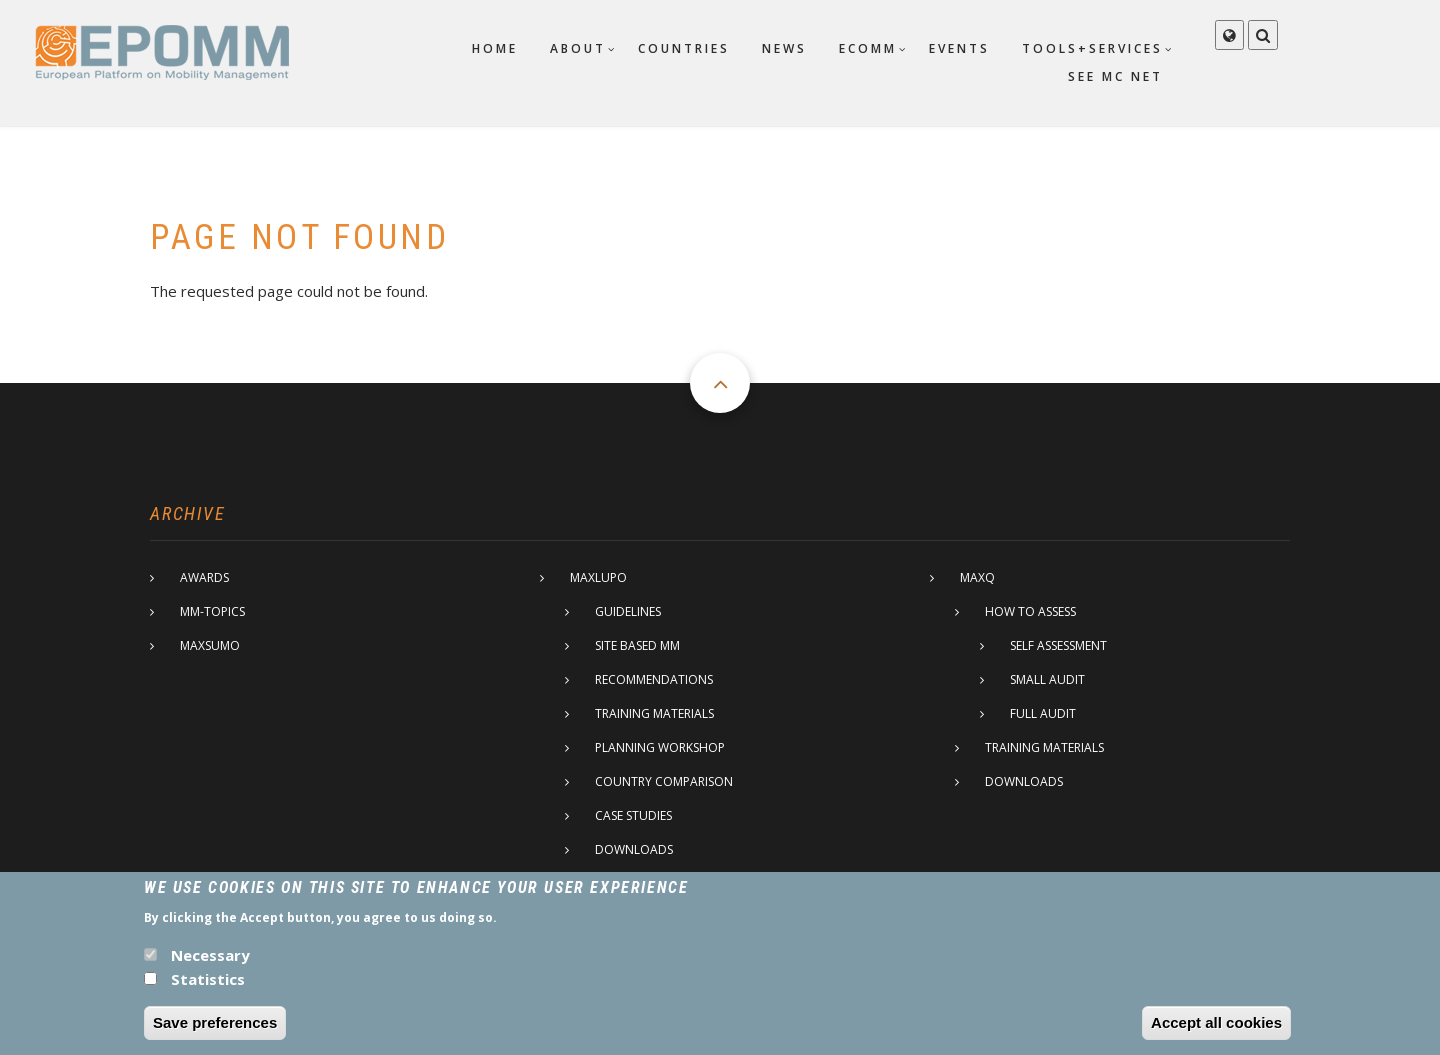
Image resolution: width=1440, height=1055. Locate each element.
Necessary (210, 967)
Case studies (633, 815)
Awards (204, 577)
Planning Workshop (660, 747)
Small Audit (1047, 679)
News (784, 48)
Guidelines (628, 611)
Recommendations (654, 679)
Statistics (208, 991)
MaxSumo (210, 645)
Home (495, 48)
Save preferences (215, 1034)
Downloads (634, 849)
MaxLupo (598, 577)
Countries (684, 48)
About (578, 48)
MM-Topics (212, 611)
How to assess (1030, 611)
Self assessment (1058, 645)
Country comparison (664, 781)
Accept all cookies (1216, 1034)
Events (959, 48)
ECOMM (868, 48)
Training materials (654, 713)
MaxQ (977, 577)
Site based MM (637, 645)
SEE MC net (1115, 76)
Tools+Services (1092, 48)
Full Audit (1043, 713)
